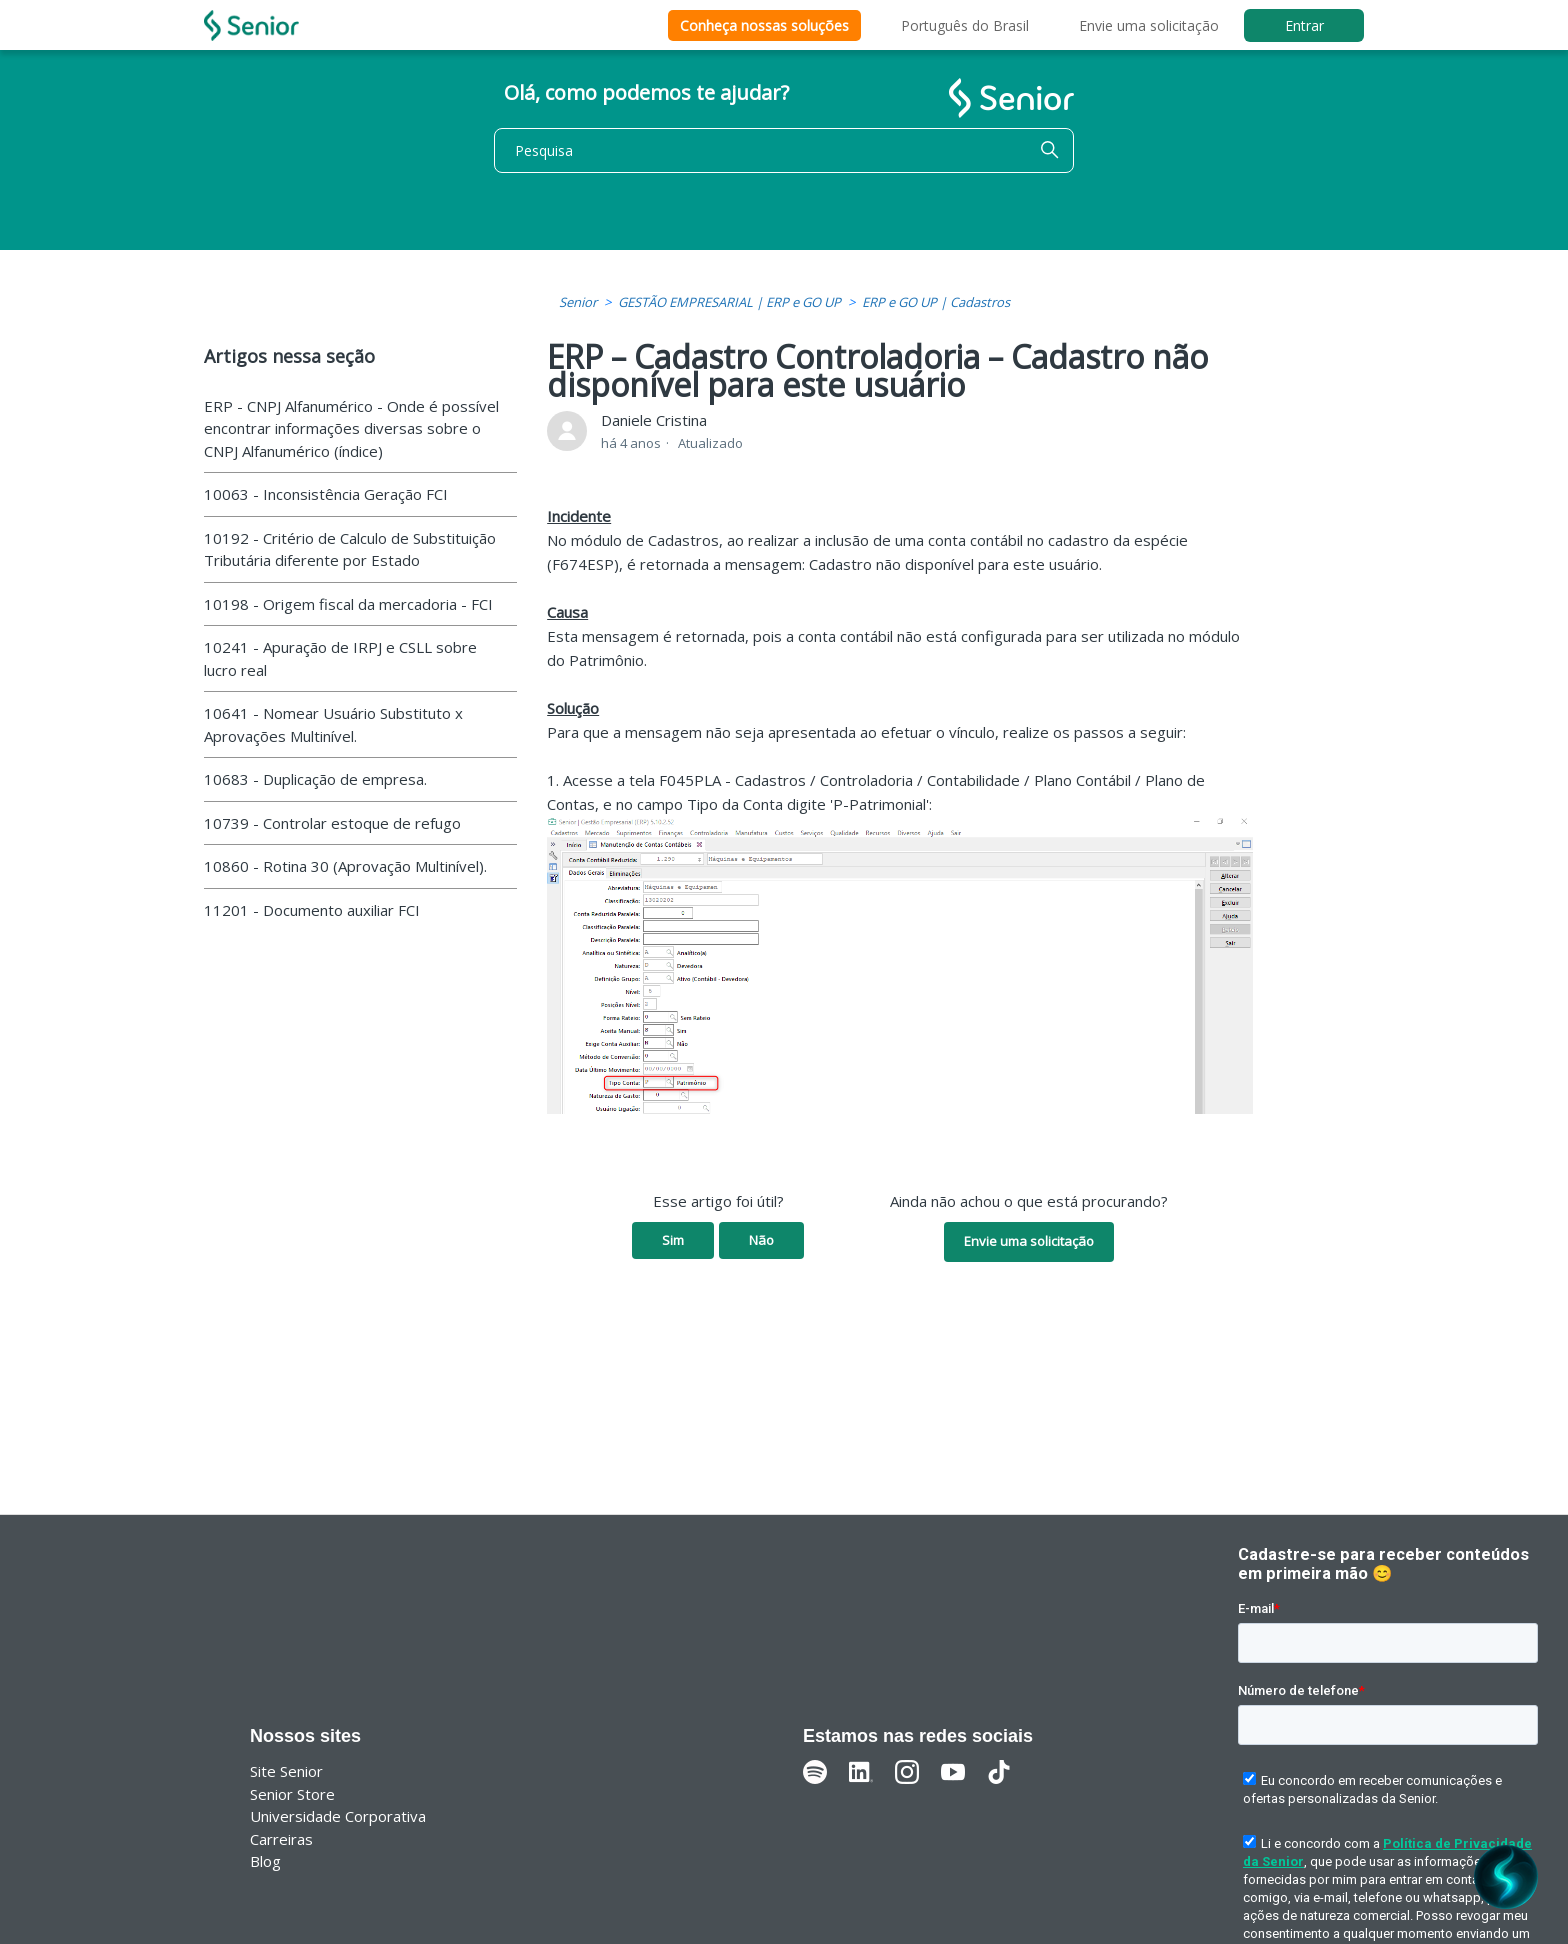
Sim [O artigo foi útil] (673, 1240)
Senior (578, 302)
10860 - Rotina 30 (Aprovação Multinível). (345, 866)
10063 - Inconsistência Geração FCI (326, 494)
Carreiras (281, 1839)
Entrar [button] (1304, 25)
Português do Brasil (965, 25)
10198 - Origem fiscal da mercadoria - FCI (348, 604)
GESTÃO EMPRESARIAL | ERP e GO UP (729, 302)
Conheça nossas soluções (764, 25)
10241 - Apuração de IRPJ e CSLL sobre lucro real (340, 658)
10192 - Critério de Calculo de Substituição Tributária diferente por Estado (350, 549)
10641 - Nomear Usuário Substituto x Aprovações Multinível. (333, 724)
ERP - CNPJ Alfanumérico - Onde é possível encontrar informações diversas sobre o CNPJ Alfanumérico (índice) (351, 428)
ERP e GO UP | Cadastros (936, 302)
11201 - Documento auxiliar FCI (312, 910)
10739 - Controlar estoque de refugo (332, 823)
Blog (265, 1861)
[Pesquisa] (784, 150)
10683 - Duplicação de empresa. (315, 779)
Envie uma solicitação (1149, 25)
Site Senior (286, 1771)
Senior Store (292, 1794)
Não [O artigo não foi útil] (761, 1240)
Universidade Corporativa (338, 1816)
